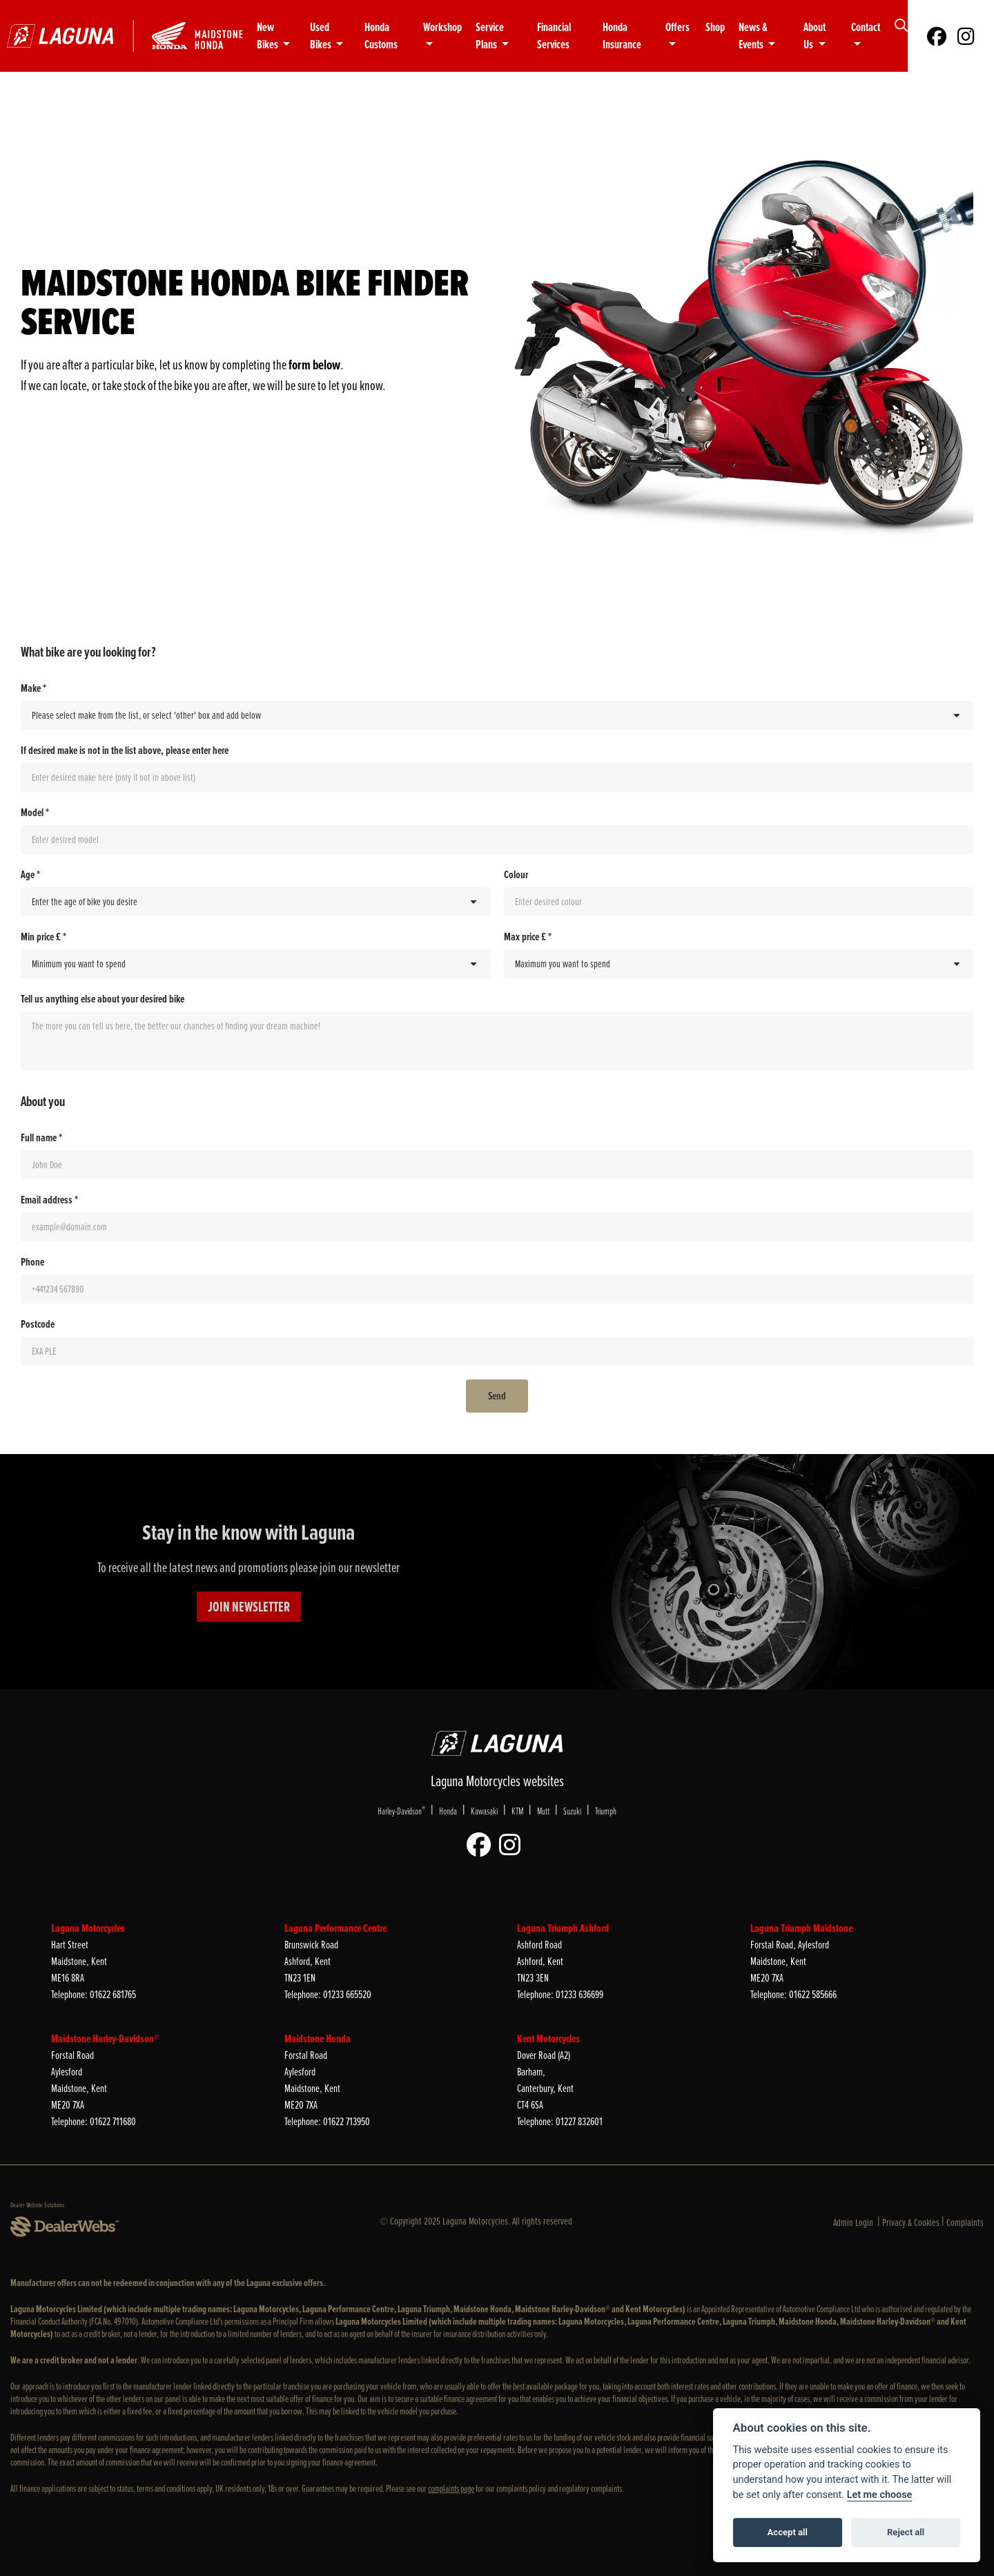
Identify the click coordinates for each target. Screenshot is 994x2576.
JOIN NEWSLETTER (249, 1606)
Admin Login (853, 2222)
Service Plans (490, 36)
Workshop (442, 27)
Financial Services (554, 36)
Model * (35, 813)
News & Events (753, 36)
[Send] (497, 1396)
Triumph (605, 1811)
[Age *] (255, 901)
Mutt (543, 1811)
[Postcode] (497, 1351)
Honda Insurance (622, 36)
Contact (865, 27)
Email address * (49, 1200)
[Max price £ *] (738, 963)
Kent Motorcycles (548, 2038)
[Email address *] (497, 1227)
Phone (32, 1262)
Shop (715, 27)
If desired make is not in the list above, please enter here (124, 750)
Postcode (38, 1324)
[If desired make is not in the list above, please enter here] (497, 777)
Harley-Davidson (401, 1811)
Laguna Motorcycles (88, 1928)
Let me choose (880, 2495)
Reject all (905, 2532)
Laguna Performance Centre (335, 1928)
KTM (517, 1811)
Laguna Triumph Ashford (563, 1928)
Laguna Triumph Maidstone (801, 1928)
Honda (448, 1811)
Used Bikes (321, 36)
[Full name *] (497, 1165)
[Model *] (497, 839)
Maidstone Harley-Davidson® (105, 2038)
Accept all (788, 2532)
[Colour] (738, 902)
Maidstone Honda (317, 2038)
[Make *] (497, 715)
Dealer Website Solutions (37, 2205)
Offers (677, 27)
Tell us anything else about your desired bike (102, 999)
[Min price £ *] (255, 963)
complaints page (451, 2488)
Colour (516, 875)
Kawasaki (484, 1811)
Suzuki (572, 1811)
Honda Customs (381, 36)
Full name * (41, 1138)
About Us (814, 36)
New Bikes (268, 36)
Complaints (965, 2222)
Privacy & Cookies (910, 2222)
